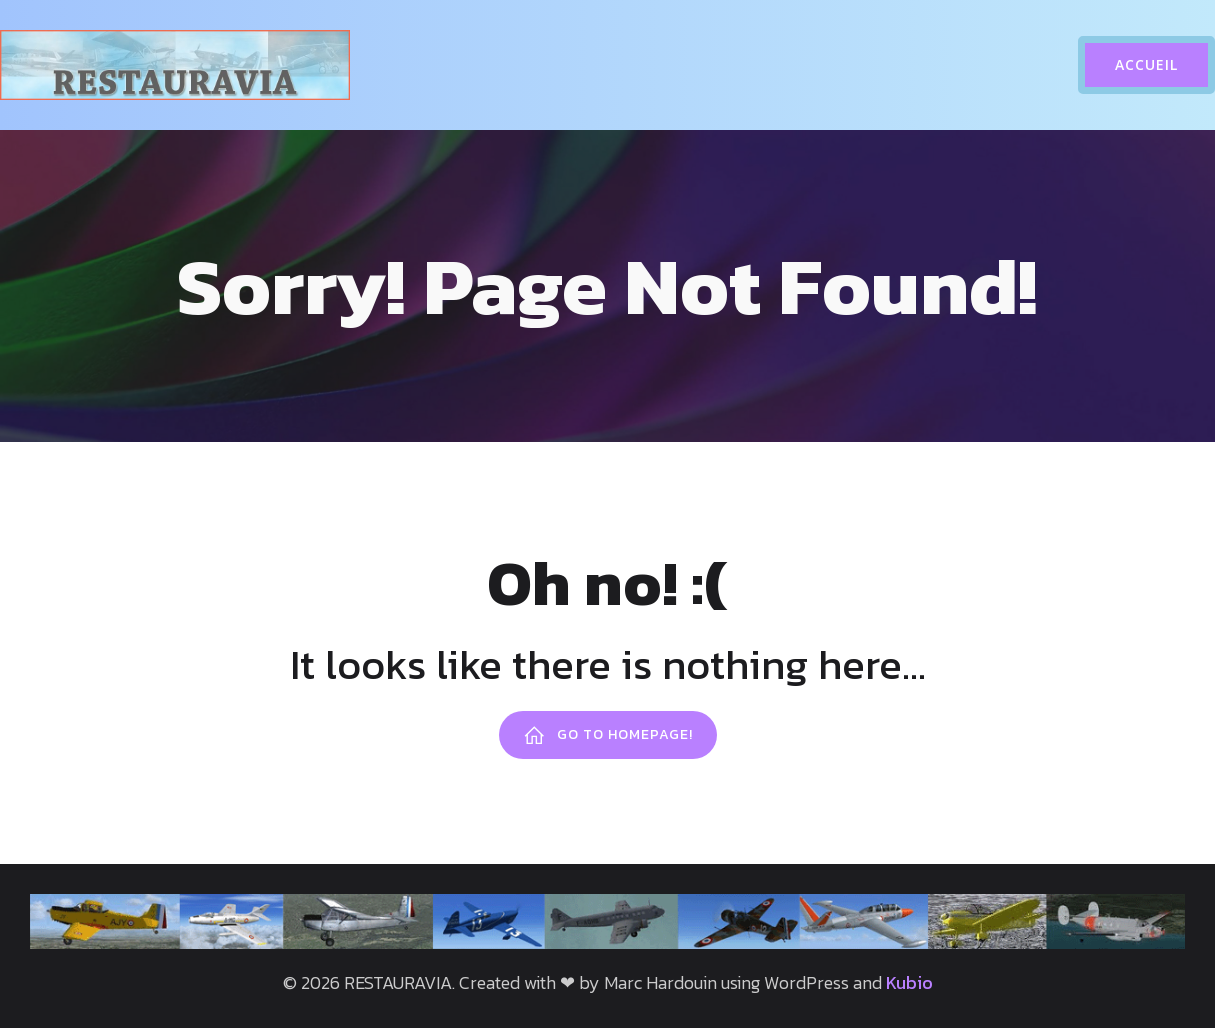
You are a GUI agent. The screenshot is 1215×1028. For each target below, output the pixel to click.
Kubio (909, 982)
